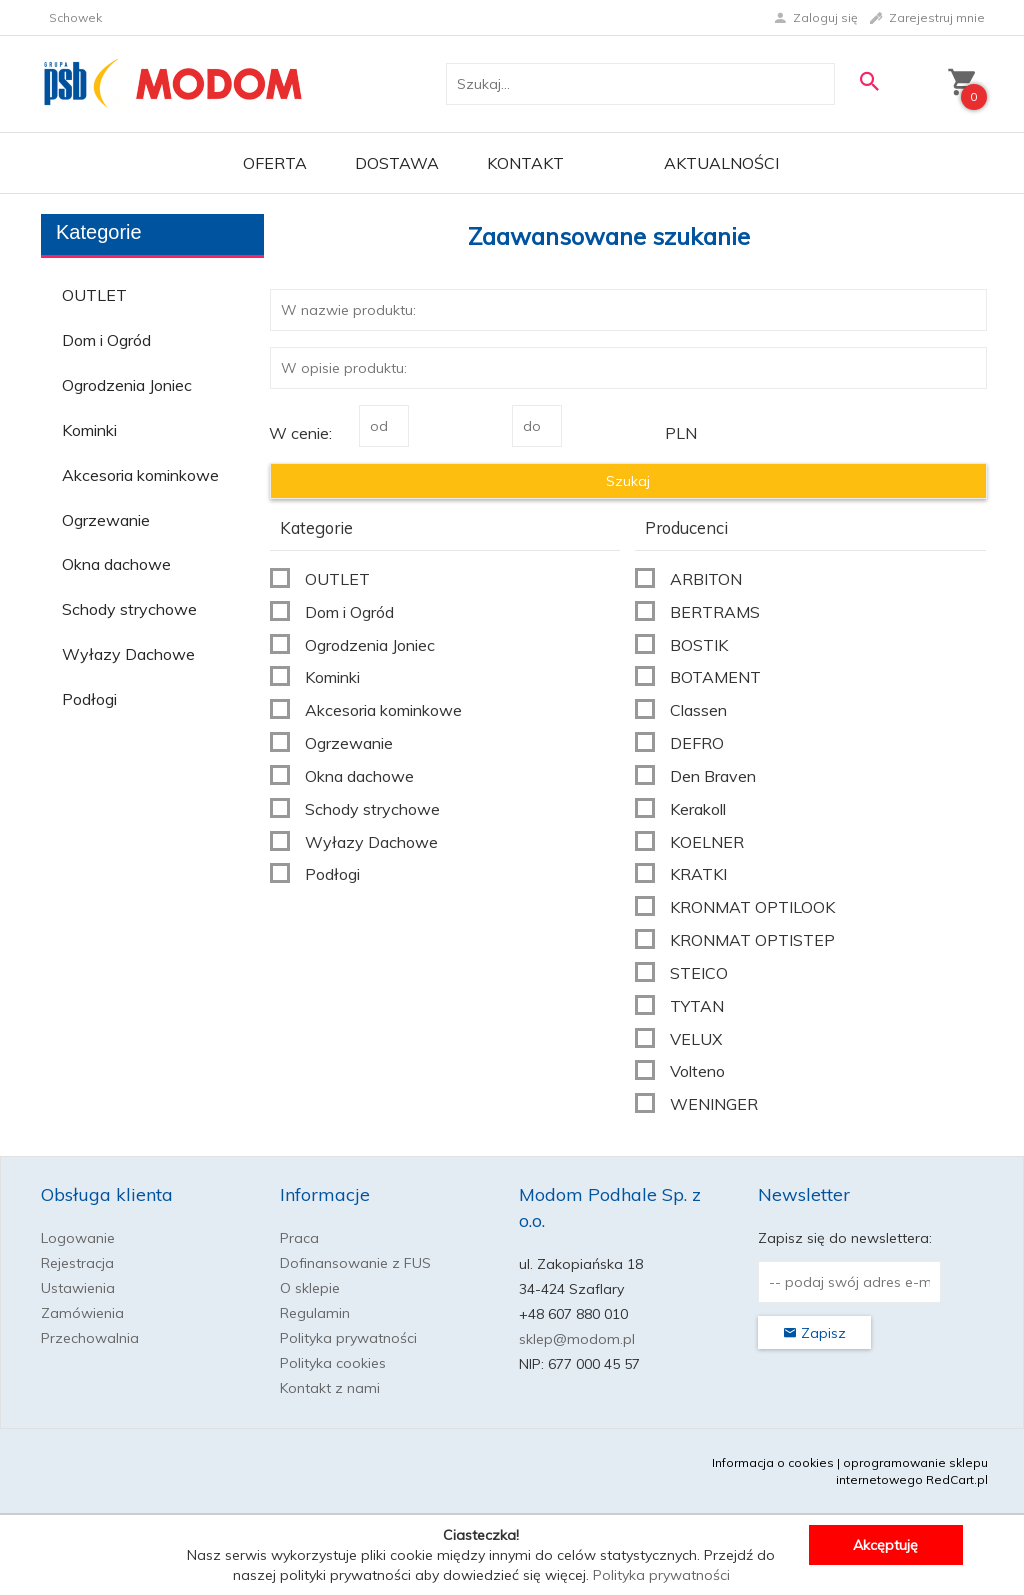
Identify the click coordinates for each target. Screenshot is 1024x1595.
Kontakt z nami (330, 1388)
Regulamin (315, 1313)
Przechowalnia (90, 1338)
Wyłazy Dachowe (128, 654)
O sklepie (310, 1288)
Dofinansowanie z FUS (355, 1263)
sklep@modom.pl (577, 1339)
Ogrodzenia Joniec (127, 385)
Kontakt (525, 163)
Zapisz (814, 1333)
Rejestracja (77, 1263)
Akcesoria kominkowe (140, 475)
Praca (299, 1238)
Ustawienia (78, 1288)
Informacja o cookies (773, 1462)
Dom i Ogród (106, 340)
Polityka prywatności (348, 1338)
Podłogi (89, 699)
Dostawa (397, 163)
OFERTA (275, 163)
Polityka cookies (333, 1363)
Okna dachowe (116, 564)
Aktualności (721, 163)
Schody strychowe (129, 609)
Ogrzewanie (106, 520)
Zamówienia (82, 1313)
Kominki (89, 430)
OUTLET (94, 295)
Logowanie (78, 1238)
